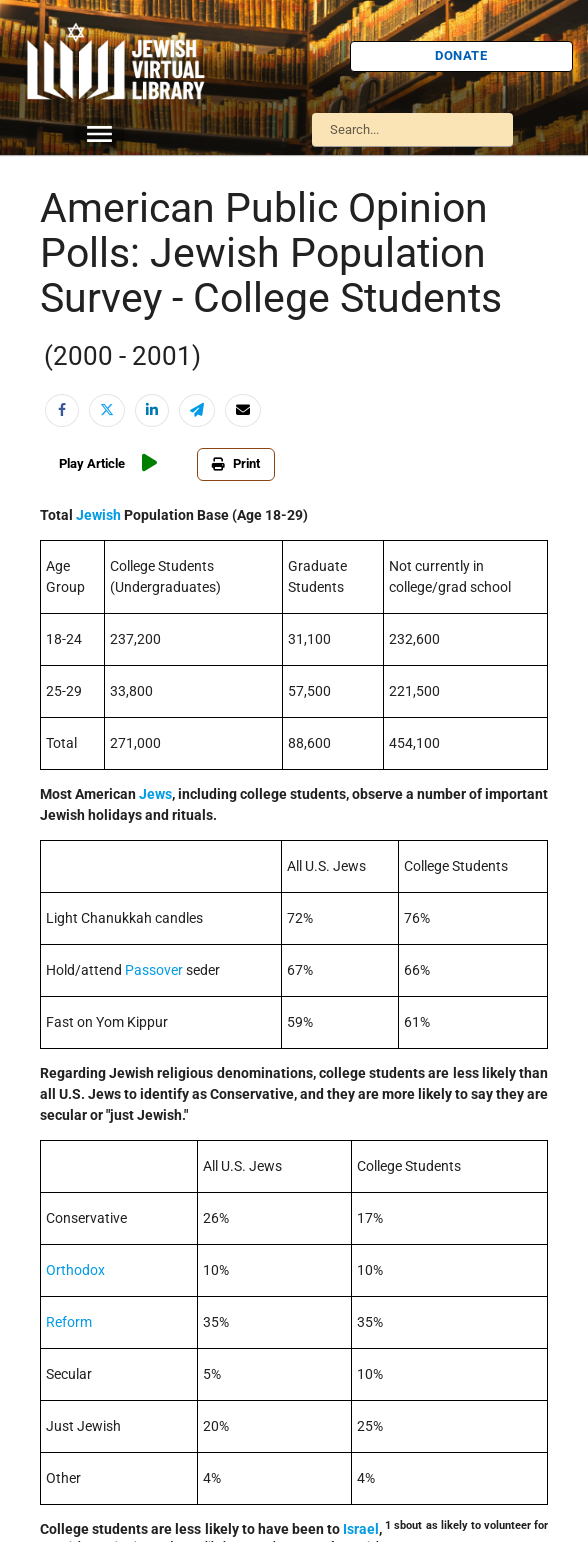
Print (236, 463)
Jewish (98, 515)
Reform (69, 1322)
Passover (154, 970)
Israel (361, 1529)
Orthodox (75, 1270)
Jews (155, 794)
